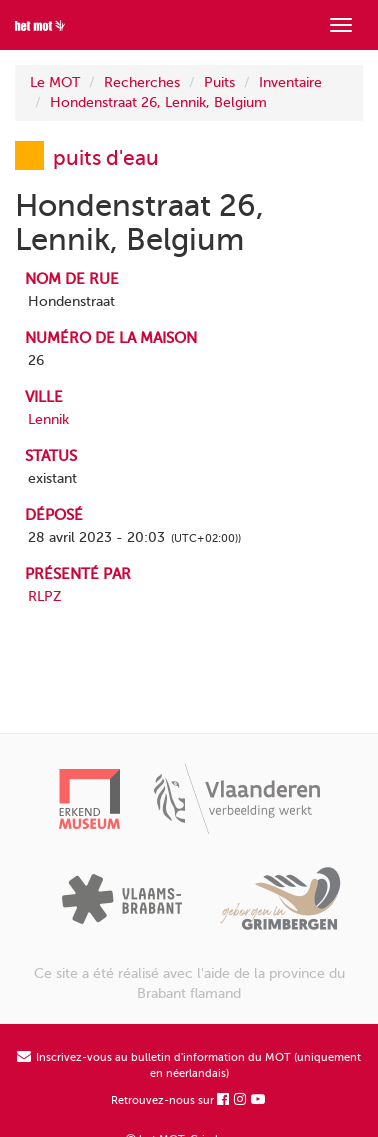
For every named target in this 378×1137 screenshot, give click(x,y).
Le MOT (55, 82)
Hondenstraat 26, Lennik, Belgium (158, 102)
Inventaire (290, 82)
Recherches (142, 82)
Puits (219, 82)
